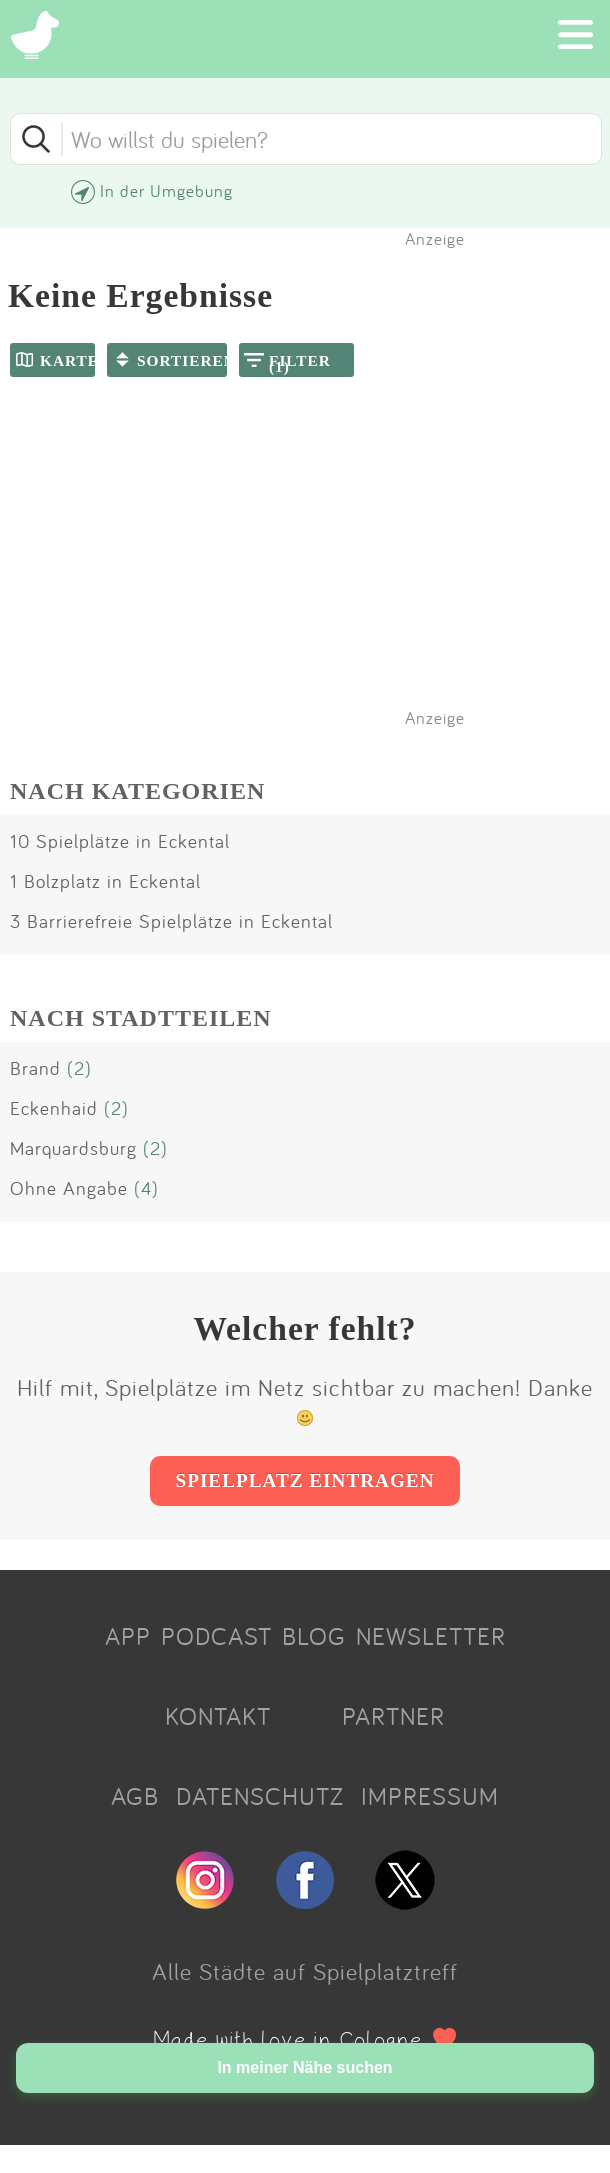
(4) (146, 1188)
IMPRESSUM (430, 1796)
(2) (79, 1068)
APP (128, 1636)
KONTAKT (218, 1716)
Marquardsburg (73, 1148)
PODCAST (216, 1636)
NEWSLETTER (431, 1636)
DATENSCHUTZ (260, 1796)
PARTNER (393, 1716)
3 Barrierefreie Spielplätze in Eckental (171, 921)
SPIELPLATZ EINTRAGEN (304, 1480)
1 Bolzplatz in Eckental (105, 881)
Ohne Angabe (69, 1188)
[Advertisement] (315, 578)
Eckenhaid (54, 1108)
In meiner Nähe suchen (304, 2067)
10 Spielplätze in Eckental (120, 841)
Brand (35, 1068)
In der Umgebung (166, 190)
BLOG (314, 1636)
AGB (135, 1796)
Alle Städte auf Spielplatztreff (305, 1971)
